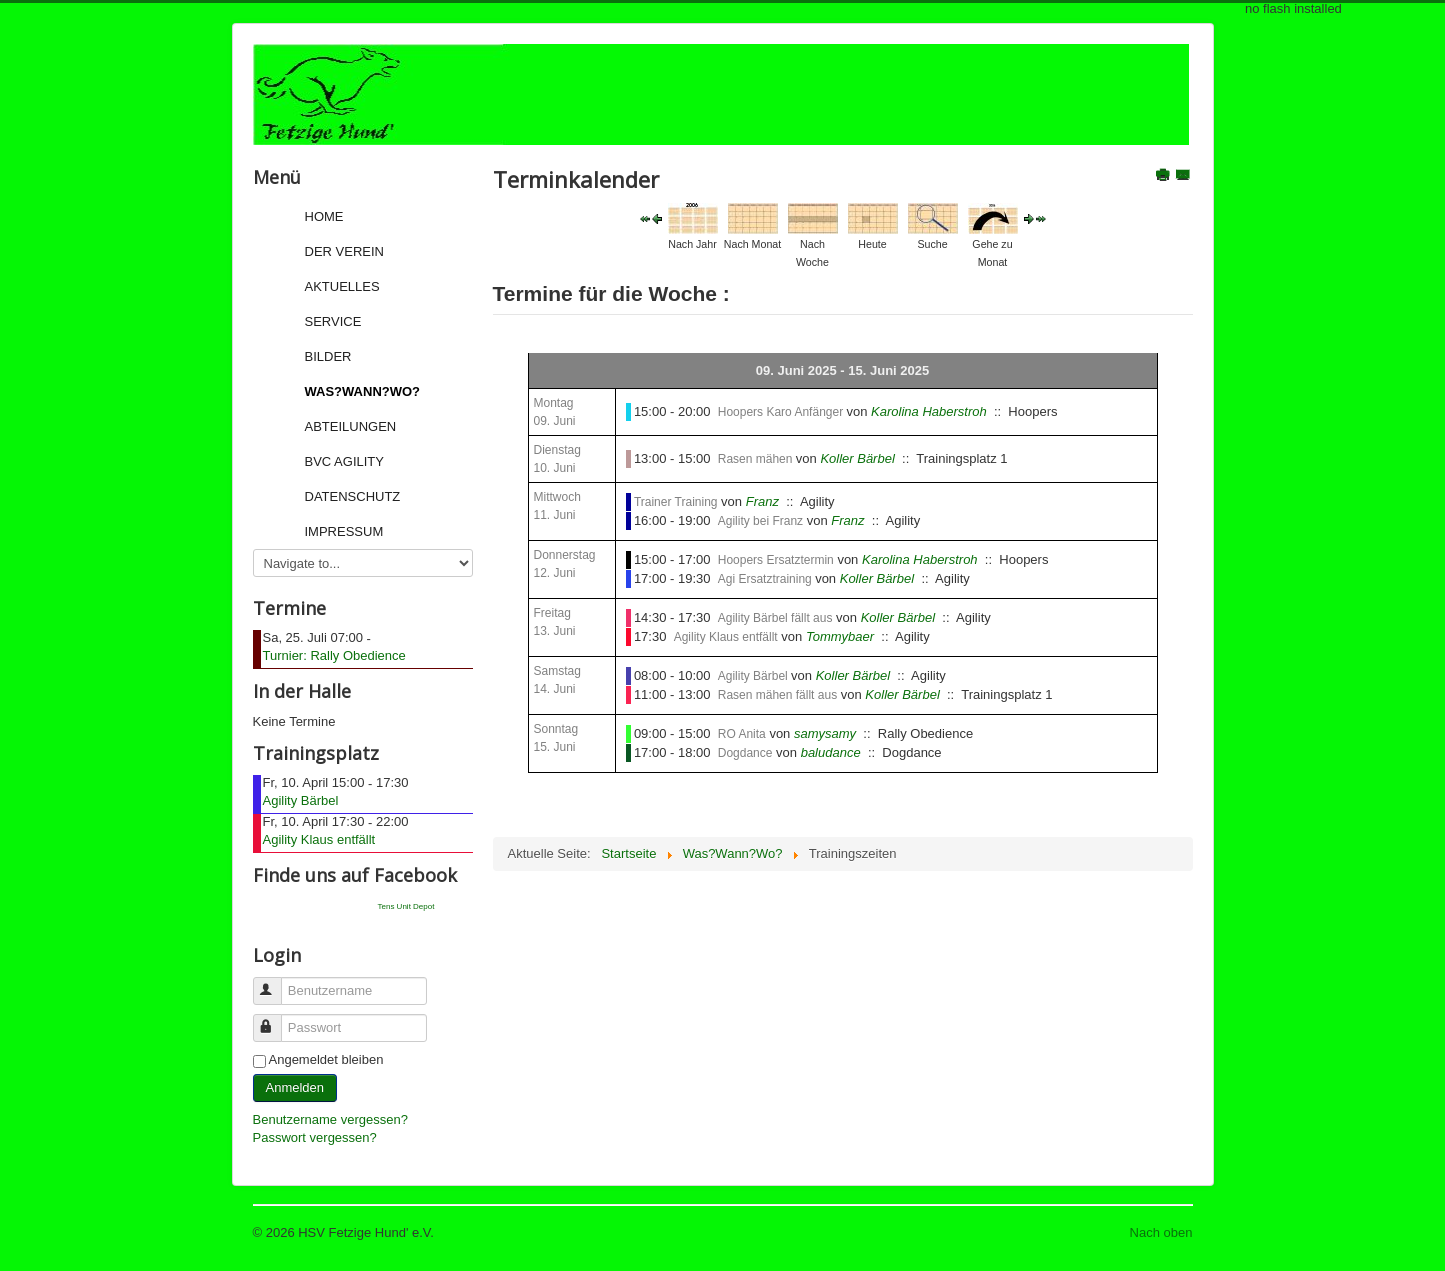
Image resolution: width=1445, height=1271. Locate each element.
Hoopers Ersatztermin (776, 560)
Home (324, 216)
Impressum (344, 531)
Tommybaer (840, 636)
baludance (831, 752)
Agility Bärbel (301, 800)
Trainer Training (676, 502)
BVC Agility (344, 461)
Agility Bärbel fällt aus (775, 618)
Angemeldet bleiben (326, 1059)
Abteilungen (351, 426)
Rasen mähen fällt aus (777, 695)
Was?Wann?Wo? (363, 391)
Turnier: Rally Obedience (334, 655)
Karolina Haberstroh (929, 411)
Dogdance (745, 753)
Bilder (328, 356)
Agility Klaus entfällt (319, 839)
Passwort (276, 1019)
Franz (762, 501)
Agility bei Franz (760, 521)
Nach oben (1161, 1232)
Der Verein (344, 251)
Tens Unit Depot (406, 906)
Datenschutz (353, 496)
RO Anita (742, 734)
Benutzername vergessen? (330, 1119)
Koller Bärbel (857, 458)
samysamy (825, 733)
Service (333, 321)
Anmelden (295, 1087)
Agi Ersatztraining (766, 579)
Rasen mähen (757, 459)
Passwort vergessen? (315, 1137)
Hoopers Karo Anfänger (782, 412)
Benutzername (276, 982)
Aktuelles (342, 286)
